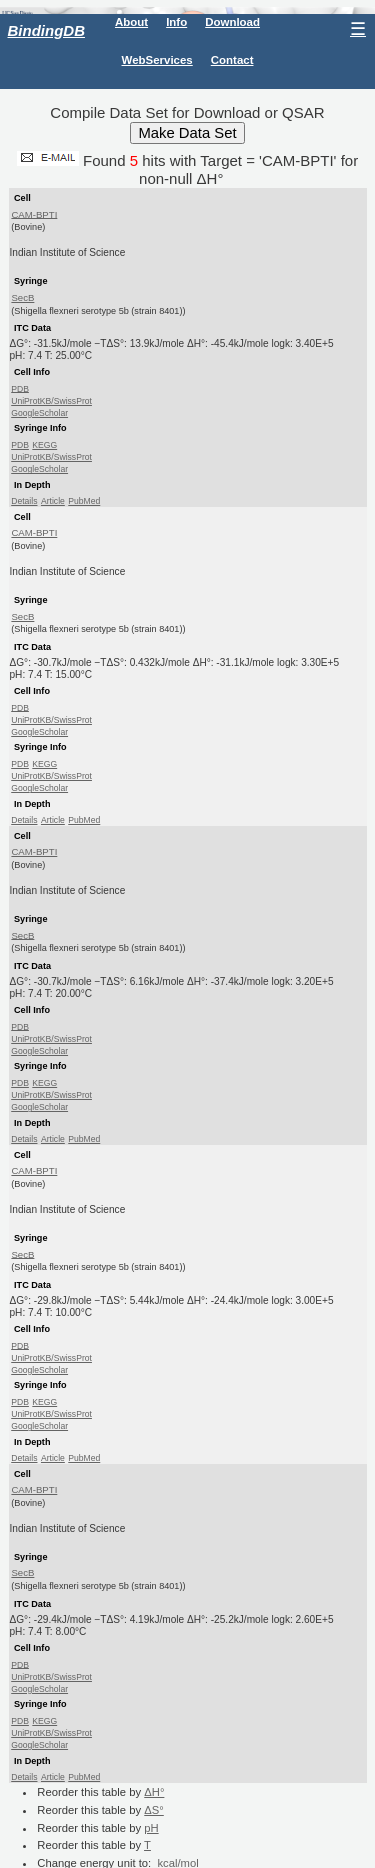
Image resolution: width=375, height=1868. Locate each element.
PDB (20, 388)
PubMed (84, 501)
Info (176, 22)
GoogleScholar (39, 413)
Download (232, 22)
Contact (232, 60)
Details (24, 501)
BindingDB (46, 30)
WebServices (157, 60)
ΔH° (154, 1792)
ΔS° (154, 1810)
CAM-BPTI (34, 213)
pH (151, 1828)
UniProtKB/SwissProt (51, 401)
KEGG (44, 445)
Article (53, 501)
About (131, 22)
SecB (22, 297)
